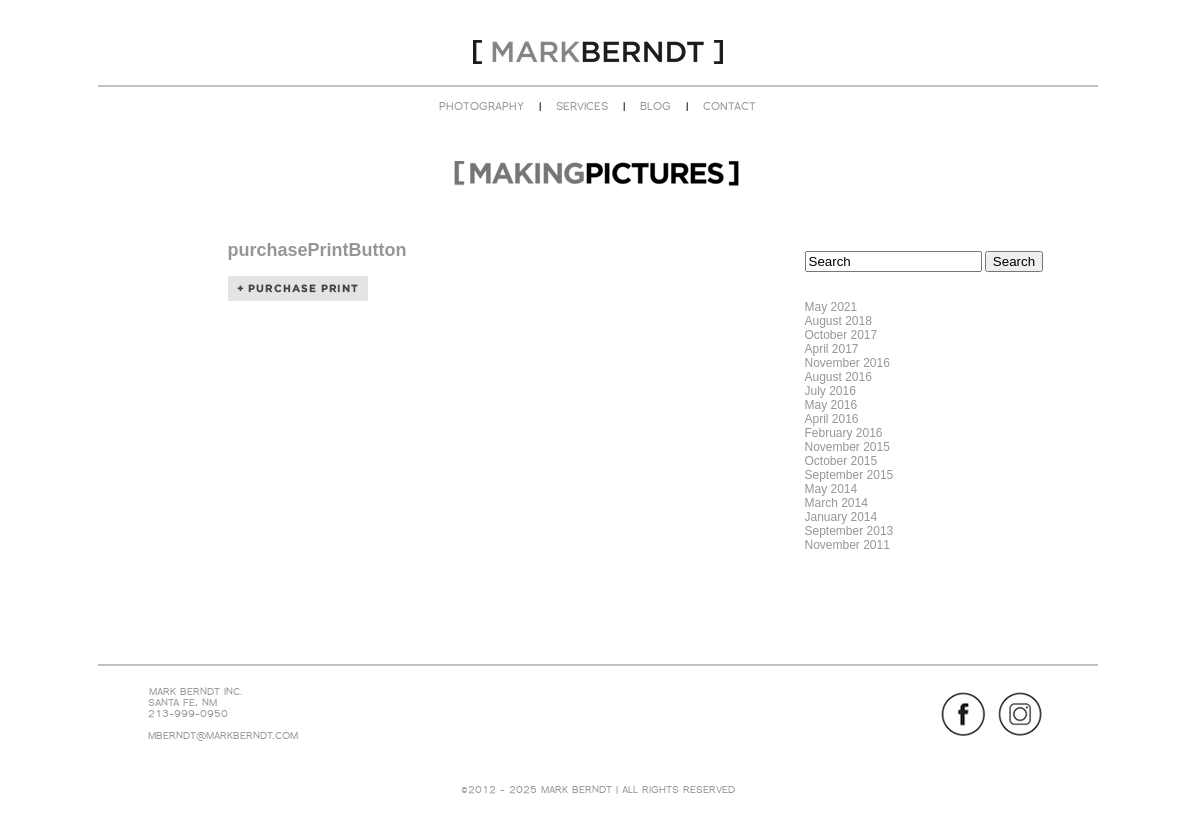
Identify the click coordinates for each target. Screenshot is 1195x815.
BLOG (655, 106)
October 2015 (841, 461)
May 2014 (831, 489)
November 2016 (847, 363)
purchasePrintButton (317, 250)
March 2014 (836, 503)
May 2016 (831, 405)
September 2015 (849, 475)
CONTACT (729, 106)
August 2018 (838, 321)
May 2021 (831, 307)
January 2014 (841, 517)
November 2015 (847, 447)
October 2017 (841, 335)
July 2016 (830, 391)
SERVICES (582, 106)
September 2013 (849, 531)
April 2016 (832, 419)
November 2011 (847, 545)
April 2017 (832, 349)
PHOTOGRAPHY (481, 106)
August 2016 (838, 377)
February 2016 (844, 433)
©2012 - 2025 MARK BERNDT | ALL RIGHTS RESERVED (598, 789)
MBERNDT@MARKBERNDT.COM (223, 735)
